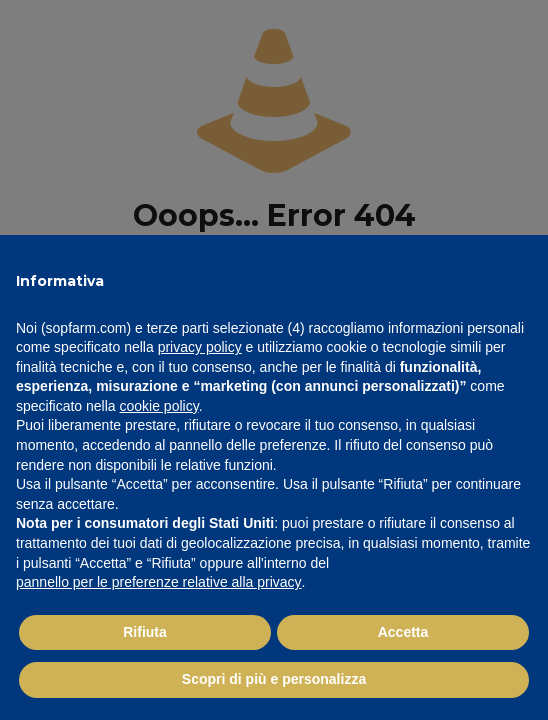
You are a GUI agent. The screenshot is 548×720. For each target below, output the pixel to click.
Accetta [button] (403, 632)
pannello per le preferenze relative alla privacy (159, 582)
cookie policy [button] (159, 406)
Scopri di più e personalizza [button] (274, 679)
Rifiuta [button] (145, 632)
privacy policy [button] (200, 347)
